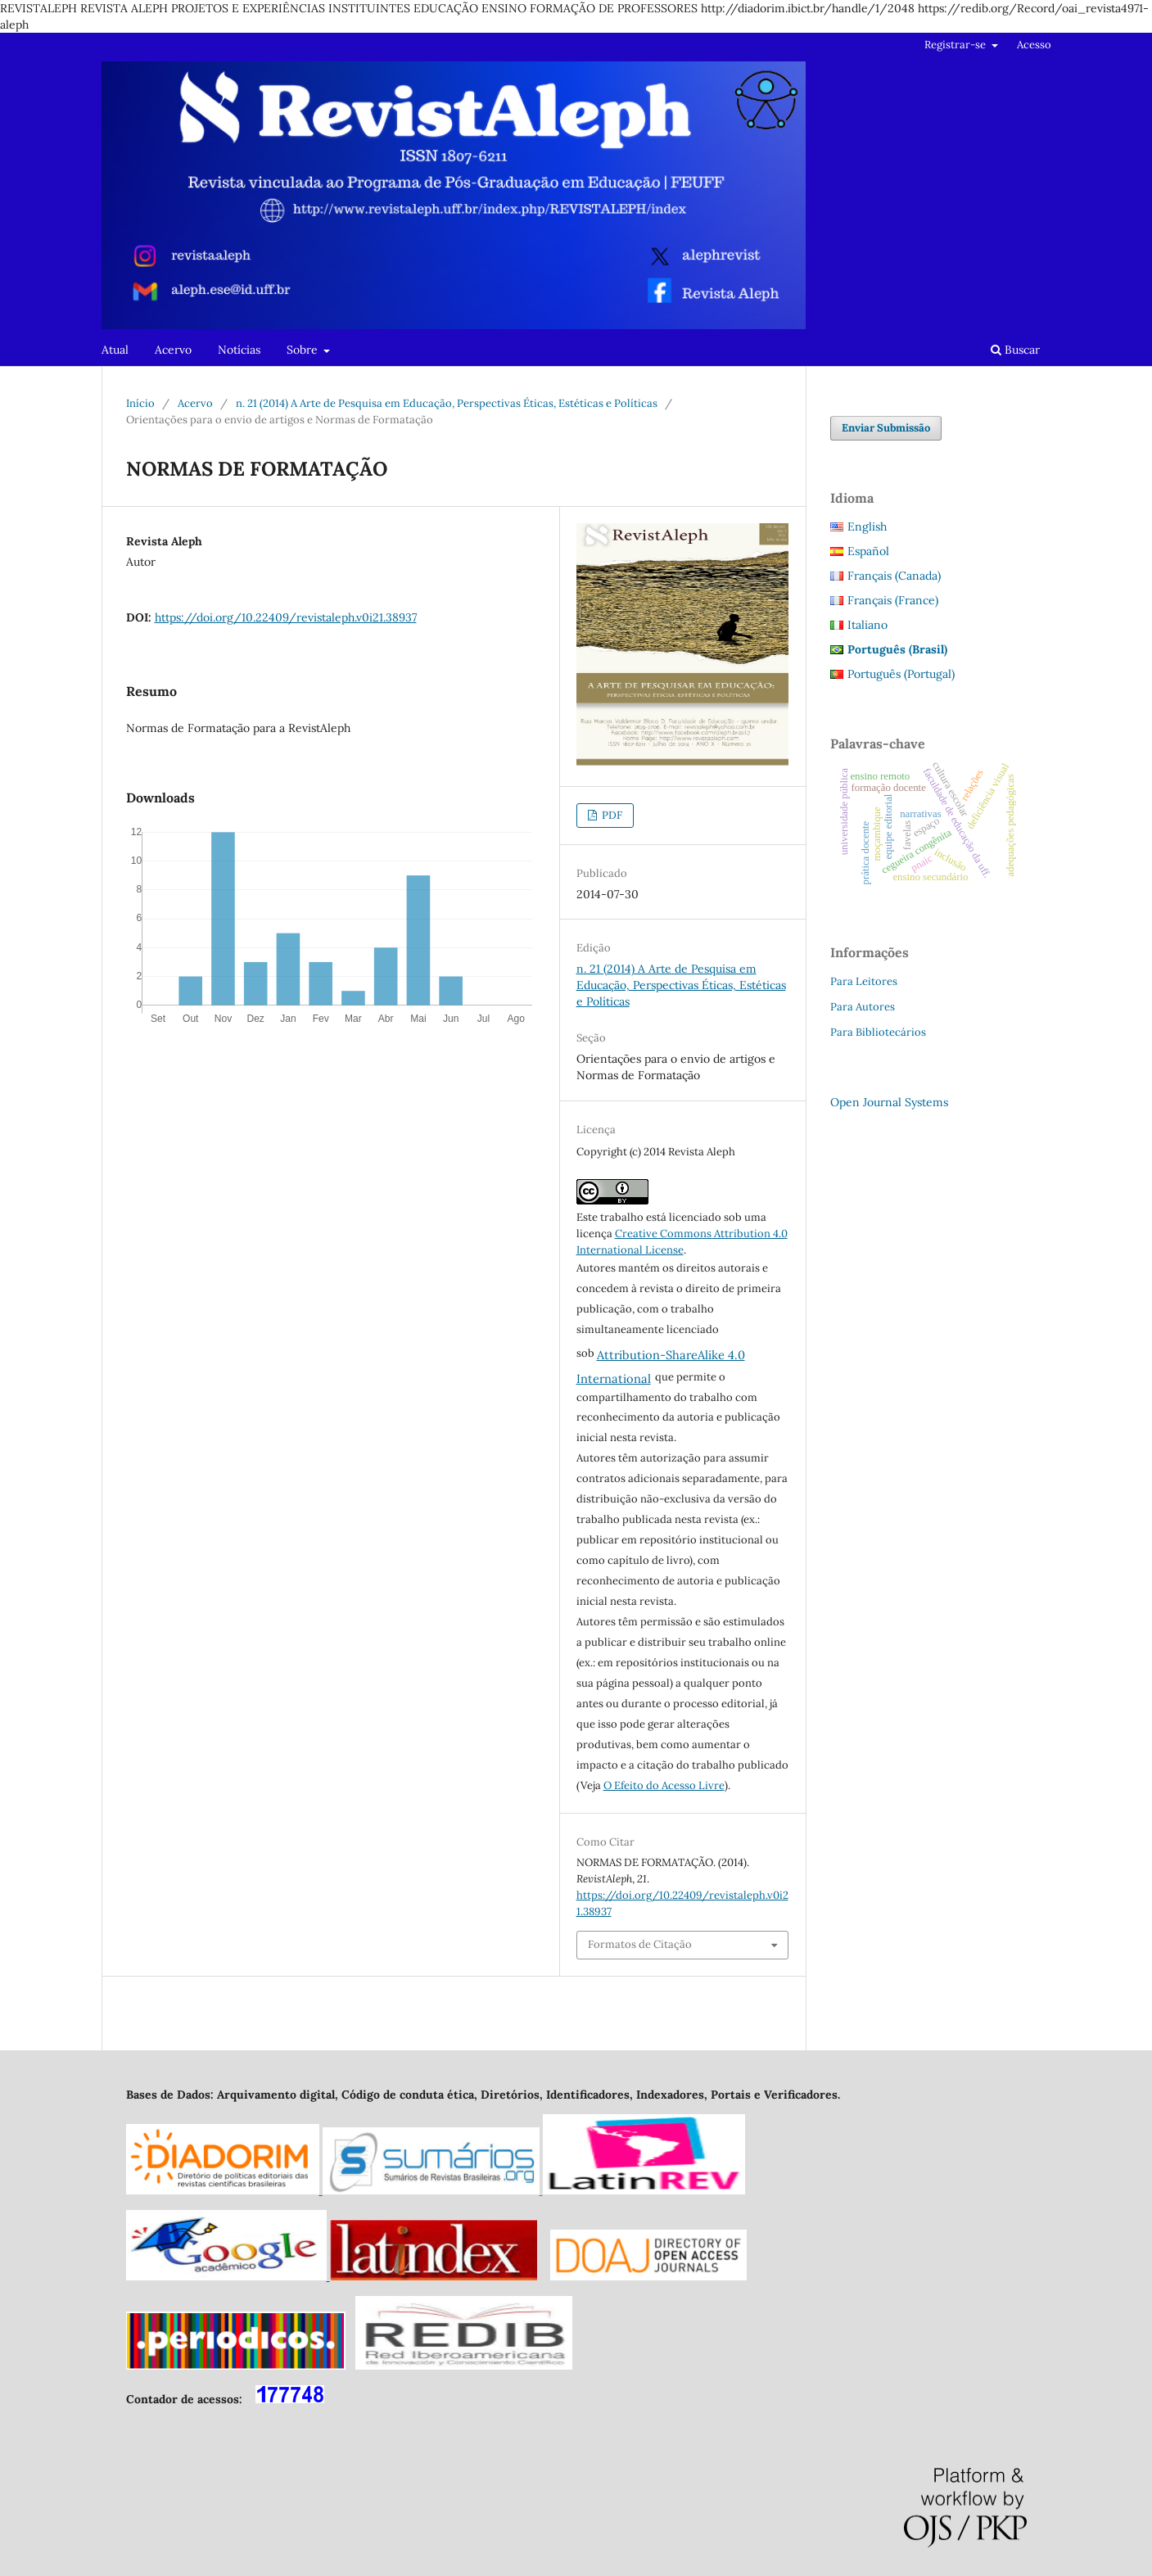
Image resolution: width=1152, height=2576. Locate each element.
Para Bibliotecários (878, 1032)
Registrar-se (956, 45)
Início (140, 403)
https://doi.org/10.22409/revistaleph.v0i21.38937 (286, 617)
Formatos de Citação (640, 1944)
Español (868, 551)
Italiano (867, 624)
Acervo (173, 349)
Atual (115, 349)
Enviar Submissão (886, 428)
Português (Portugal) (901, 674)
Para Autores (862, 1007)
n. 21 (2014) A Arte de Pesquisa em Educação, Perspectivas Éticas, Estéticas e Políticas (446, 403)
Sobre (304, 349)
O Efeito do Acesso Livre (664, 1785)
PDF (610, 815)
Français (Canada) (894, 575)
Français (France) (892, 600)
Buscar (1015, 349)
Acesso (1034, 45)
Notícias (239, 349)
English (867, 526)
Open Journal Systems (889, 1102)
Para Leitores (863, 981)
